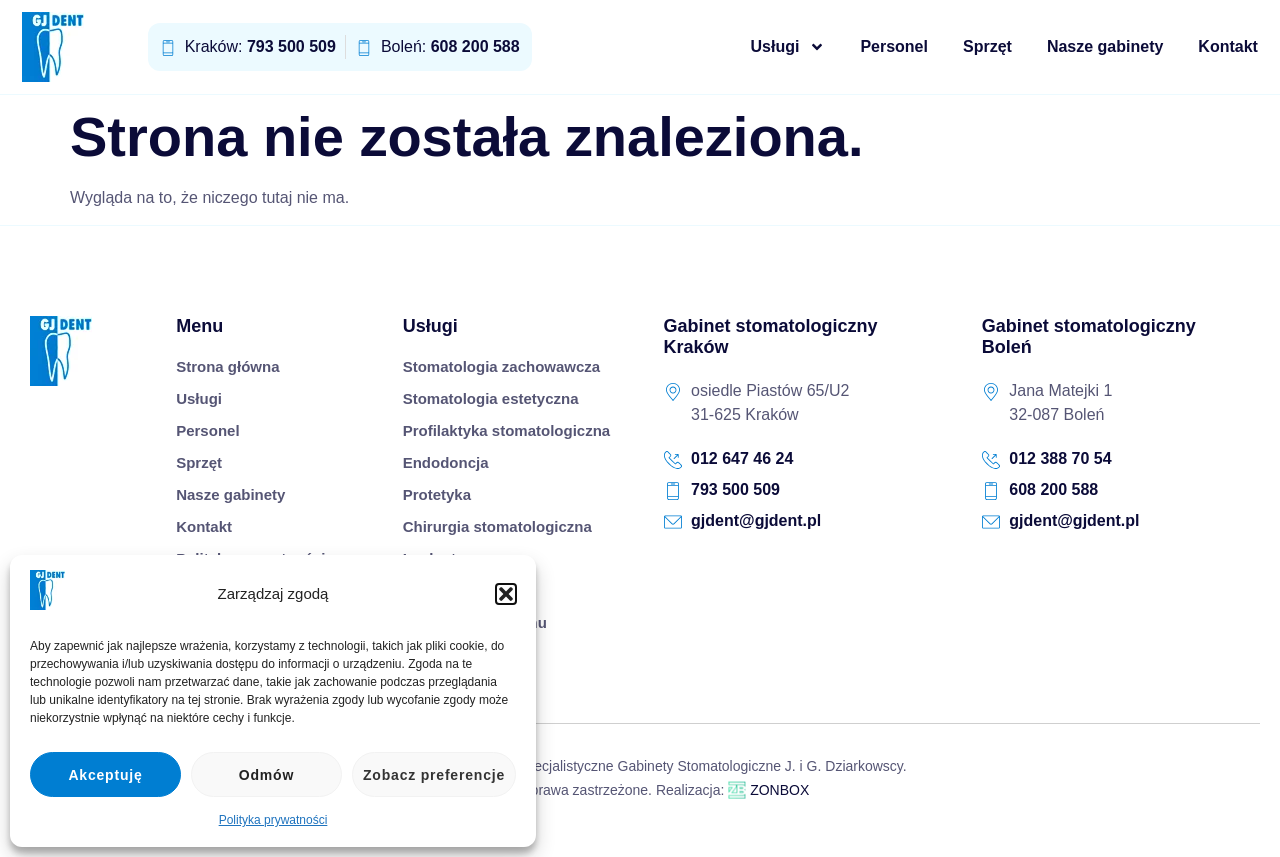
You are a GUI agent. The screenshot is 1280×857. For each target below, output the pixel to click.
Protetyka (437, 494)
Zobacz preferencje (434, 775)
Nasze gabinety (1107, 46)
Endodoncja (446, 462)
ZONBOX (768, 790)
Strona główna (227, 366)
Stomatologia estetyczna (491, 398)
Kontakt (1230, 46)
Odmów (266, 775)
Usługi (790, 47)
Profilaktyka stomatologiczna (507, 430)
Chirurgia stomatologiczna (497, 526)
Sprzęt (989, 46)
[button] (506, 594)
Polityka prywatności (273, 820)
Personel (896, 46)
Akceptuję (105, 775)
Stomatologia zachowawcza (502, 366)
